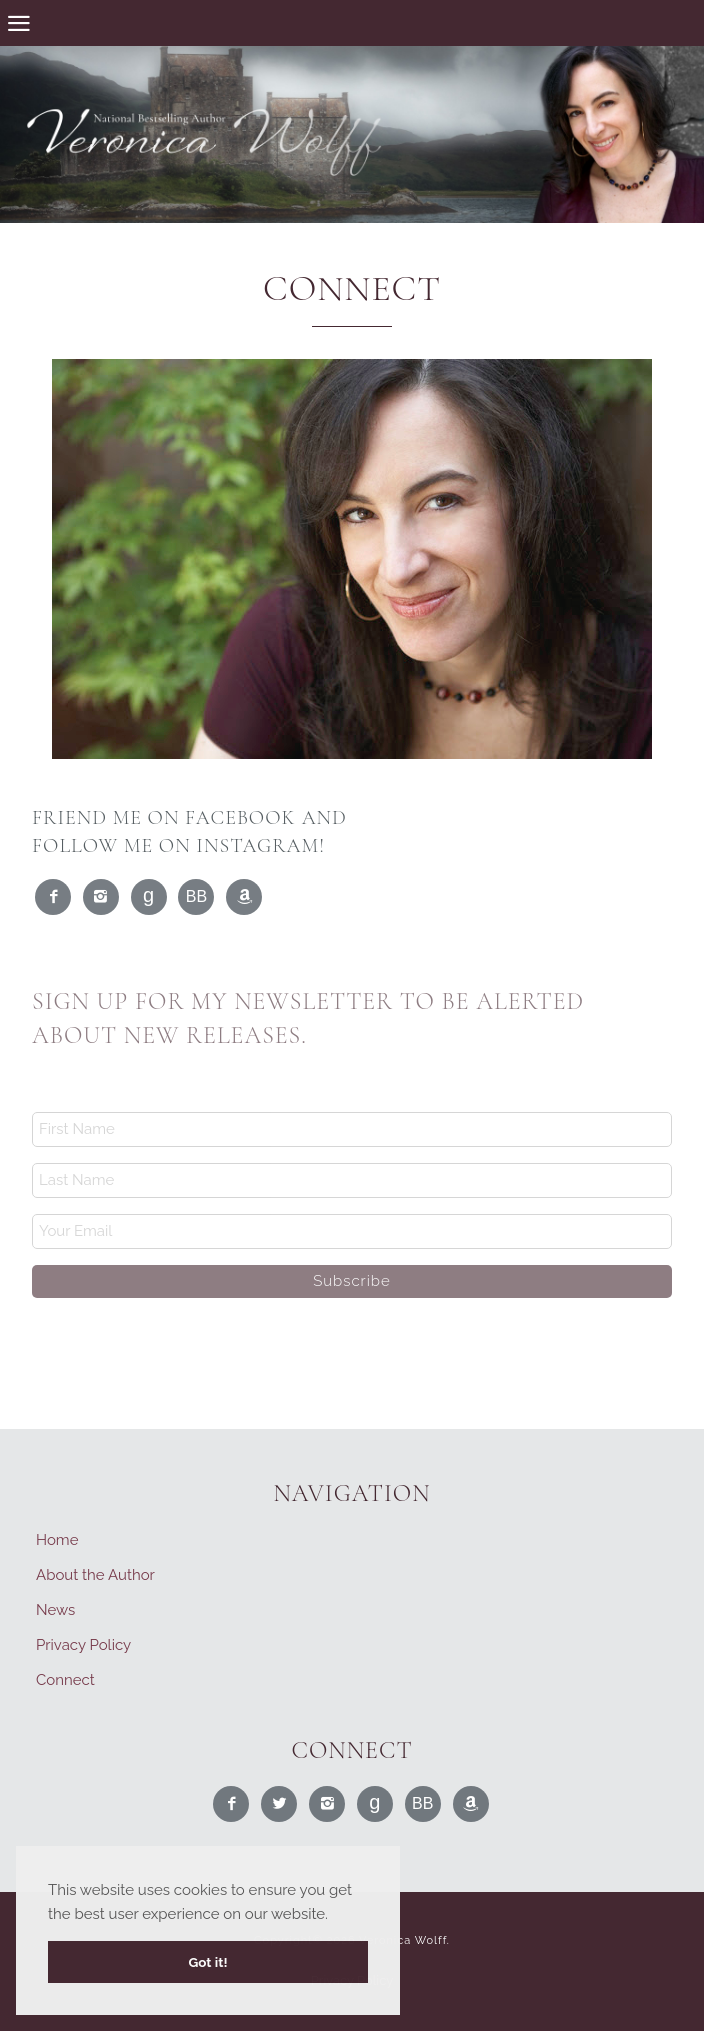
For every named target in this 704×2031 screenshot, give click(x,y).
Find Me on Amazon (245, 898)
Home (57, 1540)
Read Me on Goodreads (150, 898)
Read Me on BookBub (197, 898)
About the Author (95, 1575)
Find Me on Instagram (102, 898)
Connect (65, 1680)
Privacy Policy (83, 1645)
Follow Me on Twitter (280, 1805)
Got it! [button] (207, 1962)
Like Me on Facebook (54, 898)
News (55, 1610)
